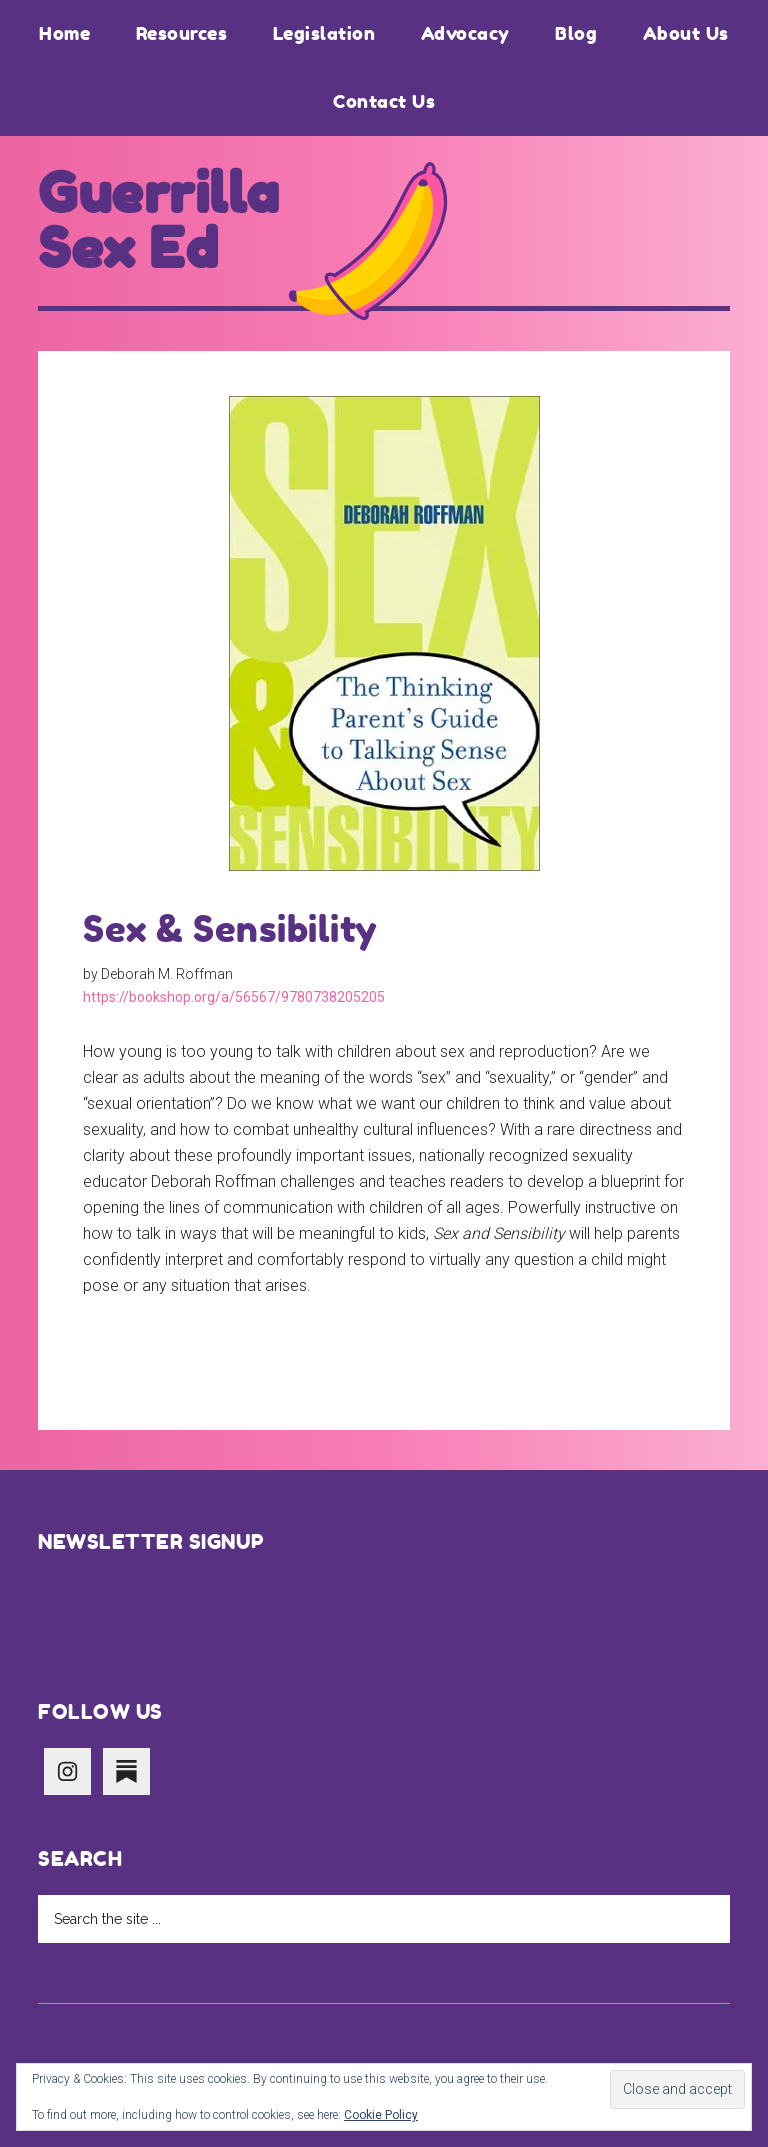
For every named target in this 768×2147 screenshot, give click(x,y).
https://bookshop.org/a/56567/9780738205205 (234, 997)
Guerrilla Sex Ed (159, 221)
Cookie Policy (381, 2115)
